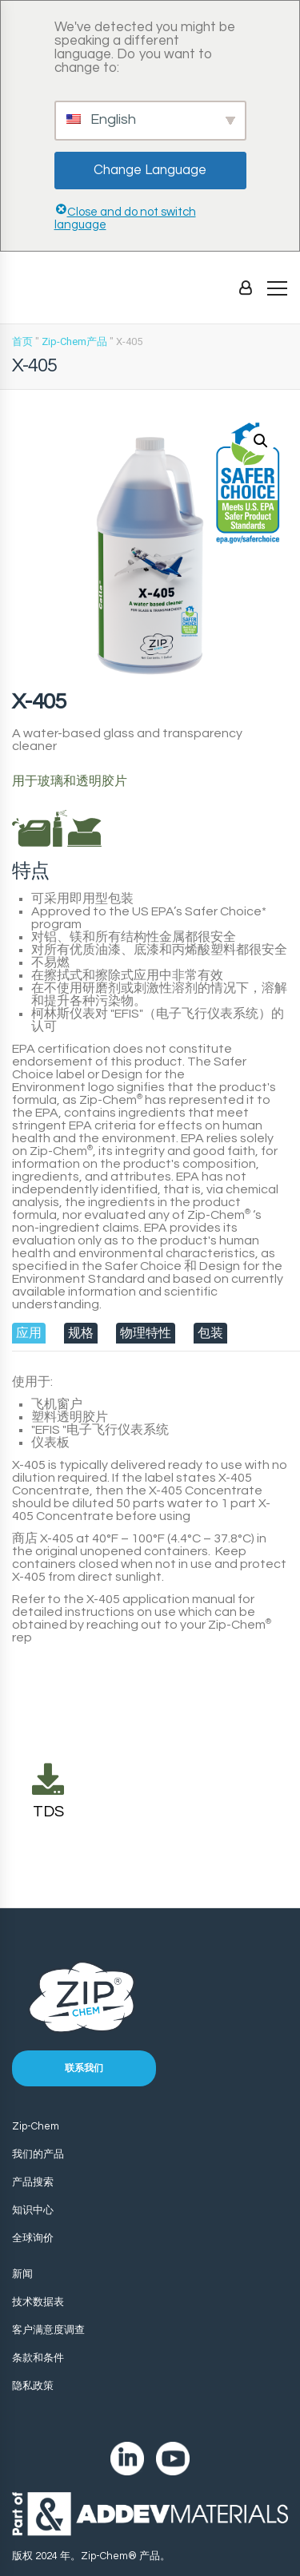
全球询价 (33, 2238)
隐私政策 (33, 2385)
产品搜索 (33, 2182)
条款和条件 (38, 2358)
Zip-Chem (35, 2126)
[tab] (29, 1333)
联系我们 (84, 2068)
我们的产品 (38, 2154)
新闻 (22, 2274)
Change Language (150, 170)
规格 (81, 1333)
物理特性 (145, 1333)
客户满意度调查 (48, 2330)
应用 (29, 1333)
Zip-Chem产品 (74, 341)
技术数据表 (38, 2302)
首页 (22, 341)
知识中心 (33, 2210)
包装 (210, 1333)
